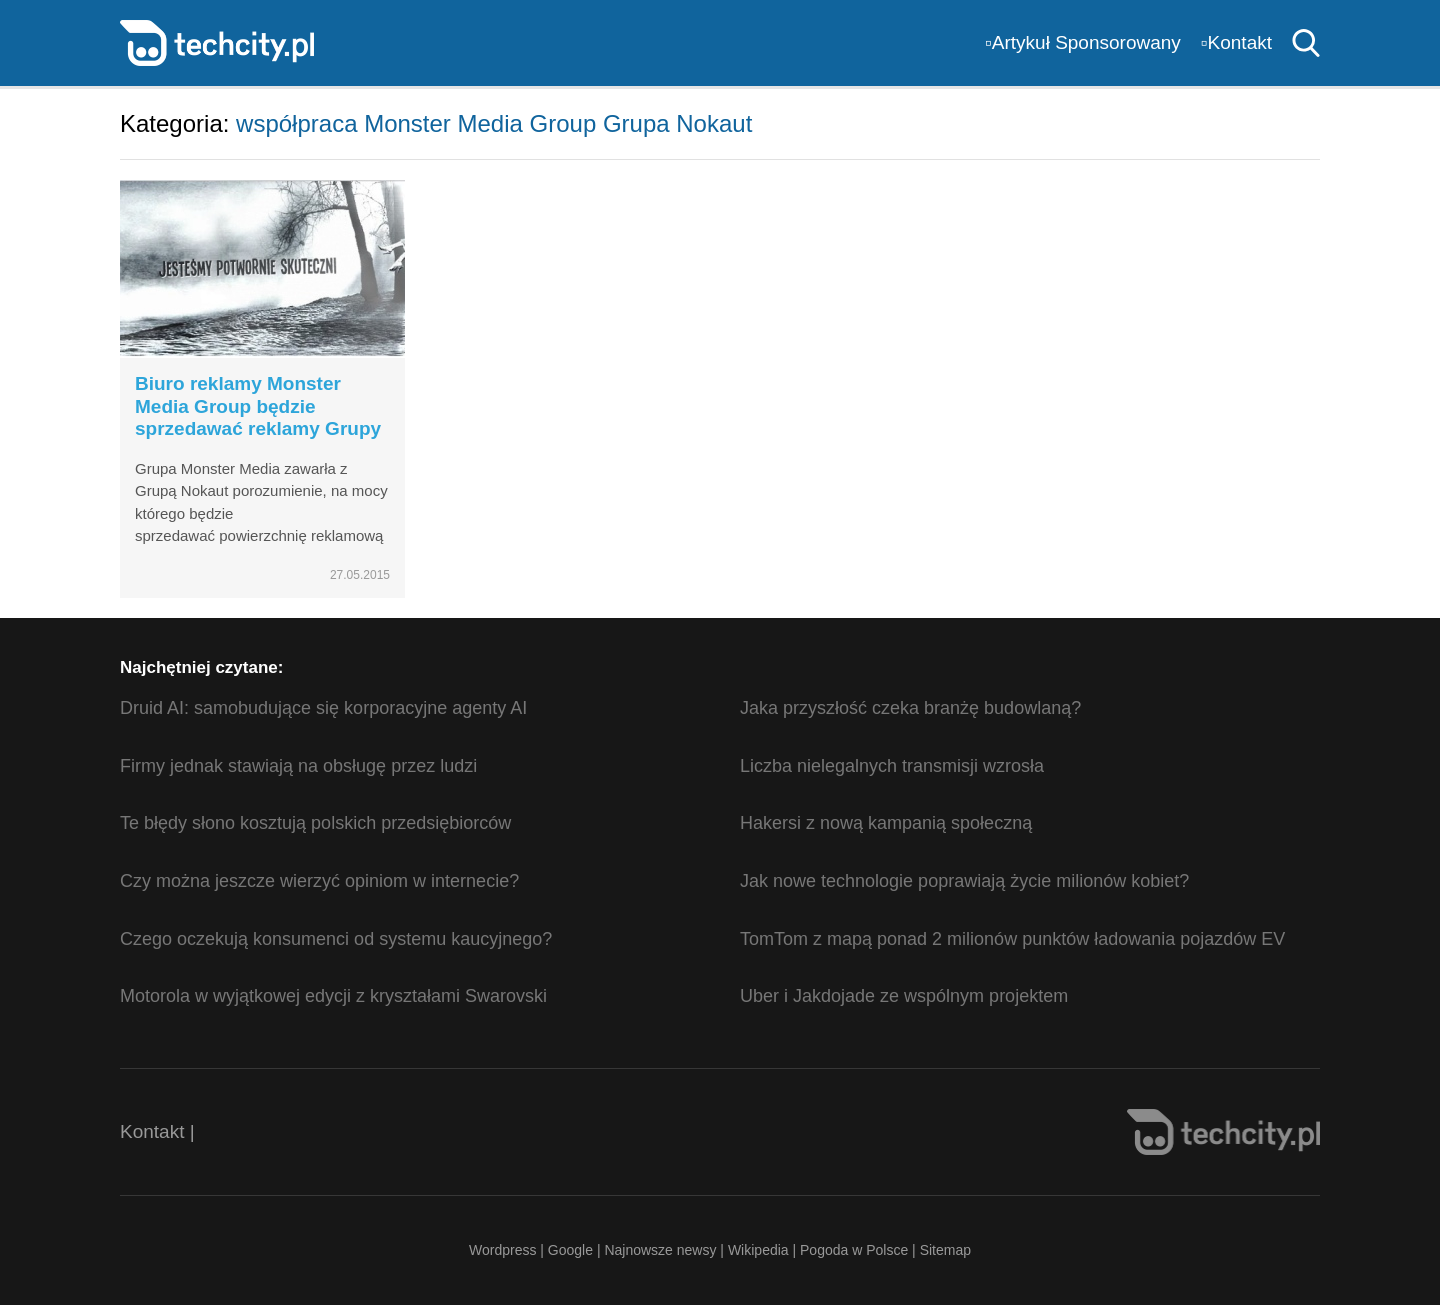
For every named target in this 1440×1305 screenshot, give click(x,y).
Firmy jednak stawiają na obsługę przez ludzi (298, 766)
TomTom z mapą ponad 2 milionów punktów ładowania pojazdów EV (1012, 939)
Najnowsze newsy (660, 1250)
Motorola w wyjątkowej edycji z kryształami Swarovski (333, 996)
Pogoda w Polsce (854, 1250)
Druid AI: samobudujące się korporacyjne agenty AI (323, 708)
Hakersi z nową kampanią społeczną (886, 823)
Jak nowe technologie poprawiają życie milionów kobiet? (964, 881)
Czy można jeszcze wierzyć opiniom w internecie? (319, 881)
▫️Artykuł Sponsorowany (1083, 42)
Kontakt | (157, 1131)
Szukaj (1306, 43)
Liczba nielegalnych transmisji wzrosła (892, 766)
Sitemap (945, 1250)
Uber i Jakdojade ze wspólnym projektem (904, 996)
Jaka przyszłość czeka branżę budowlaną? (910, 708)
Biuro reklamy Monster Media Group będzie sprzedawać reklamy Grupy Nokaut (258, 417)
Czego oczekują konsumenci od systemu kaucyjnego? (336, 939)
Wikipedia (758, 1250)
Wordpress (502, 1250)
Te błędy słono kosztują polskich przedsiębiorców (315, 823)
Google (572, 1250)
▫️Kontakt (1236, 42)
